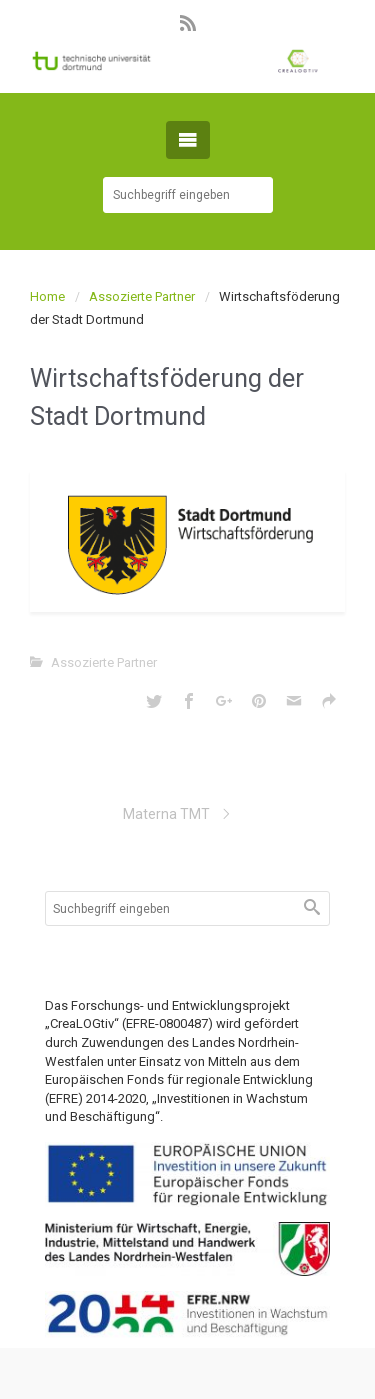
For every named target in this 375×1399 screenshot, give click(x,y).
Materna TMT (166, 814)
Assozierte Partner (142, 296)
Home (47, 296)
